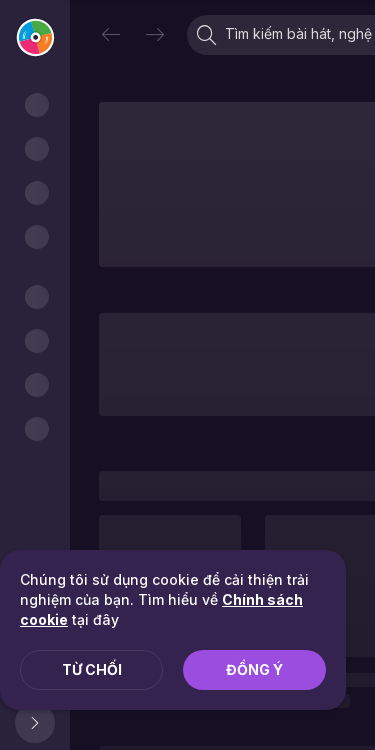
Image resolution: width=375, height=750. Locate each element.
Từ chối (92, 669)
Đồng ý (254, 669)
